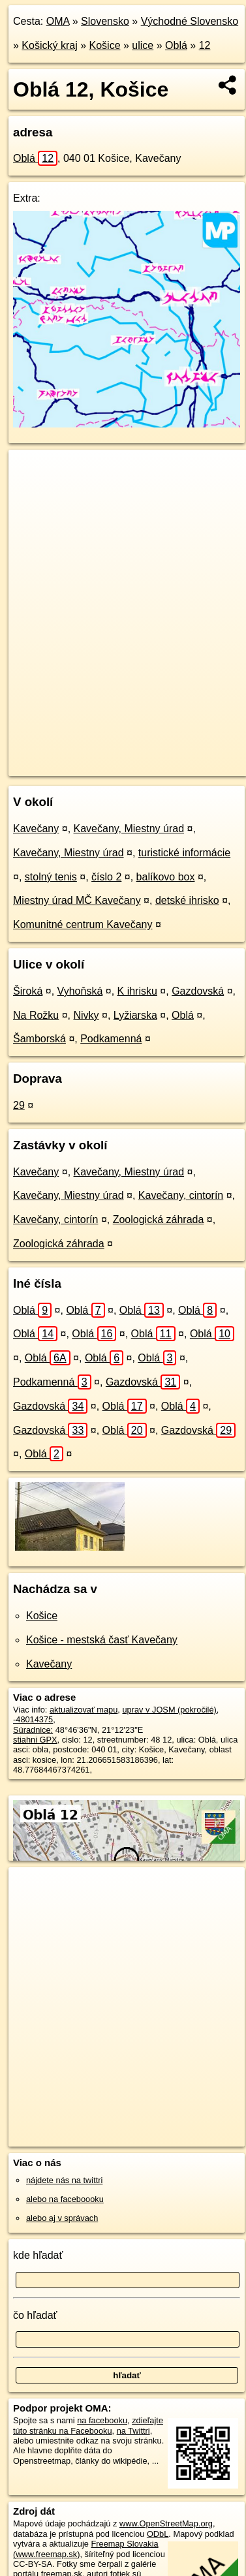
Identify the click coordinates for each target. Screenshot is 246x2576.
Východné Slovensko (189, 21)
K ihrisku (137, 991)
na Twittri (133, 2431)
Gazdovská (198, 991)
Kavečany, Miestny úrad (129, 828)
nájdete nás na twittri (64, 2180)
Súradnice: (33, 1730)
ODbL (157, 2534)
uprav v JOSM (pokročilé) (169, 1710)
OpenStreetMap (104, 755)
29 (19, 1105)
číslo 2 (106, 876)
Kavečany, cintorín (180, 1195)
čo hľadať (35, 2315)
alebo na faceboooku (65, 2199)
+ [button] (31, 472)
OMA (58, 21)
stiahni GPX (35, 1740)
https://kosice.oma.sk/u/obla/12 (65, 766)
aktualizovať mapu (83, 1710)
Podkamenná (111, 1038)
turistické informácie (184, 852)
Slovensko (105, 21)
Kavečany (36, 828)
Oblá (176, 45)
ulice (142, 45)
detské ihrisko (187, 900)
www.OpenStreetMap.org (166, 2523)
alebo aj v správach (62, 2218)
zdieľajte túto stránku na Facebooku (88, 2425)
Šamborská (39, 1038)
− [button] (31, 492)
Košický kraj (49, 45)
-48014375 (33, 1719)
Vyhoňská (80, 991)
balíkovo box (165, 876)
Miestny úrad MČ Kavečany (77, 900)
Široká (27, 991)
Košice (105, 45)
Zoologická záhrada (158, 1219)
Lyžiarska (135, 1015)
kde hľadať (38, 2255)
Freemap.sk (172, 755)
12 (205, 45)
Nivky (86, 1015)
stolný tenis (51, 876)
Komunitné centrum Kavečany (82, 924)
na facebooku (102, 2420)
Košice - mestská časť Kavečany (101, 1639)
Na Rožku (36, 1015)
